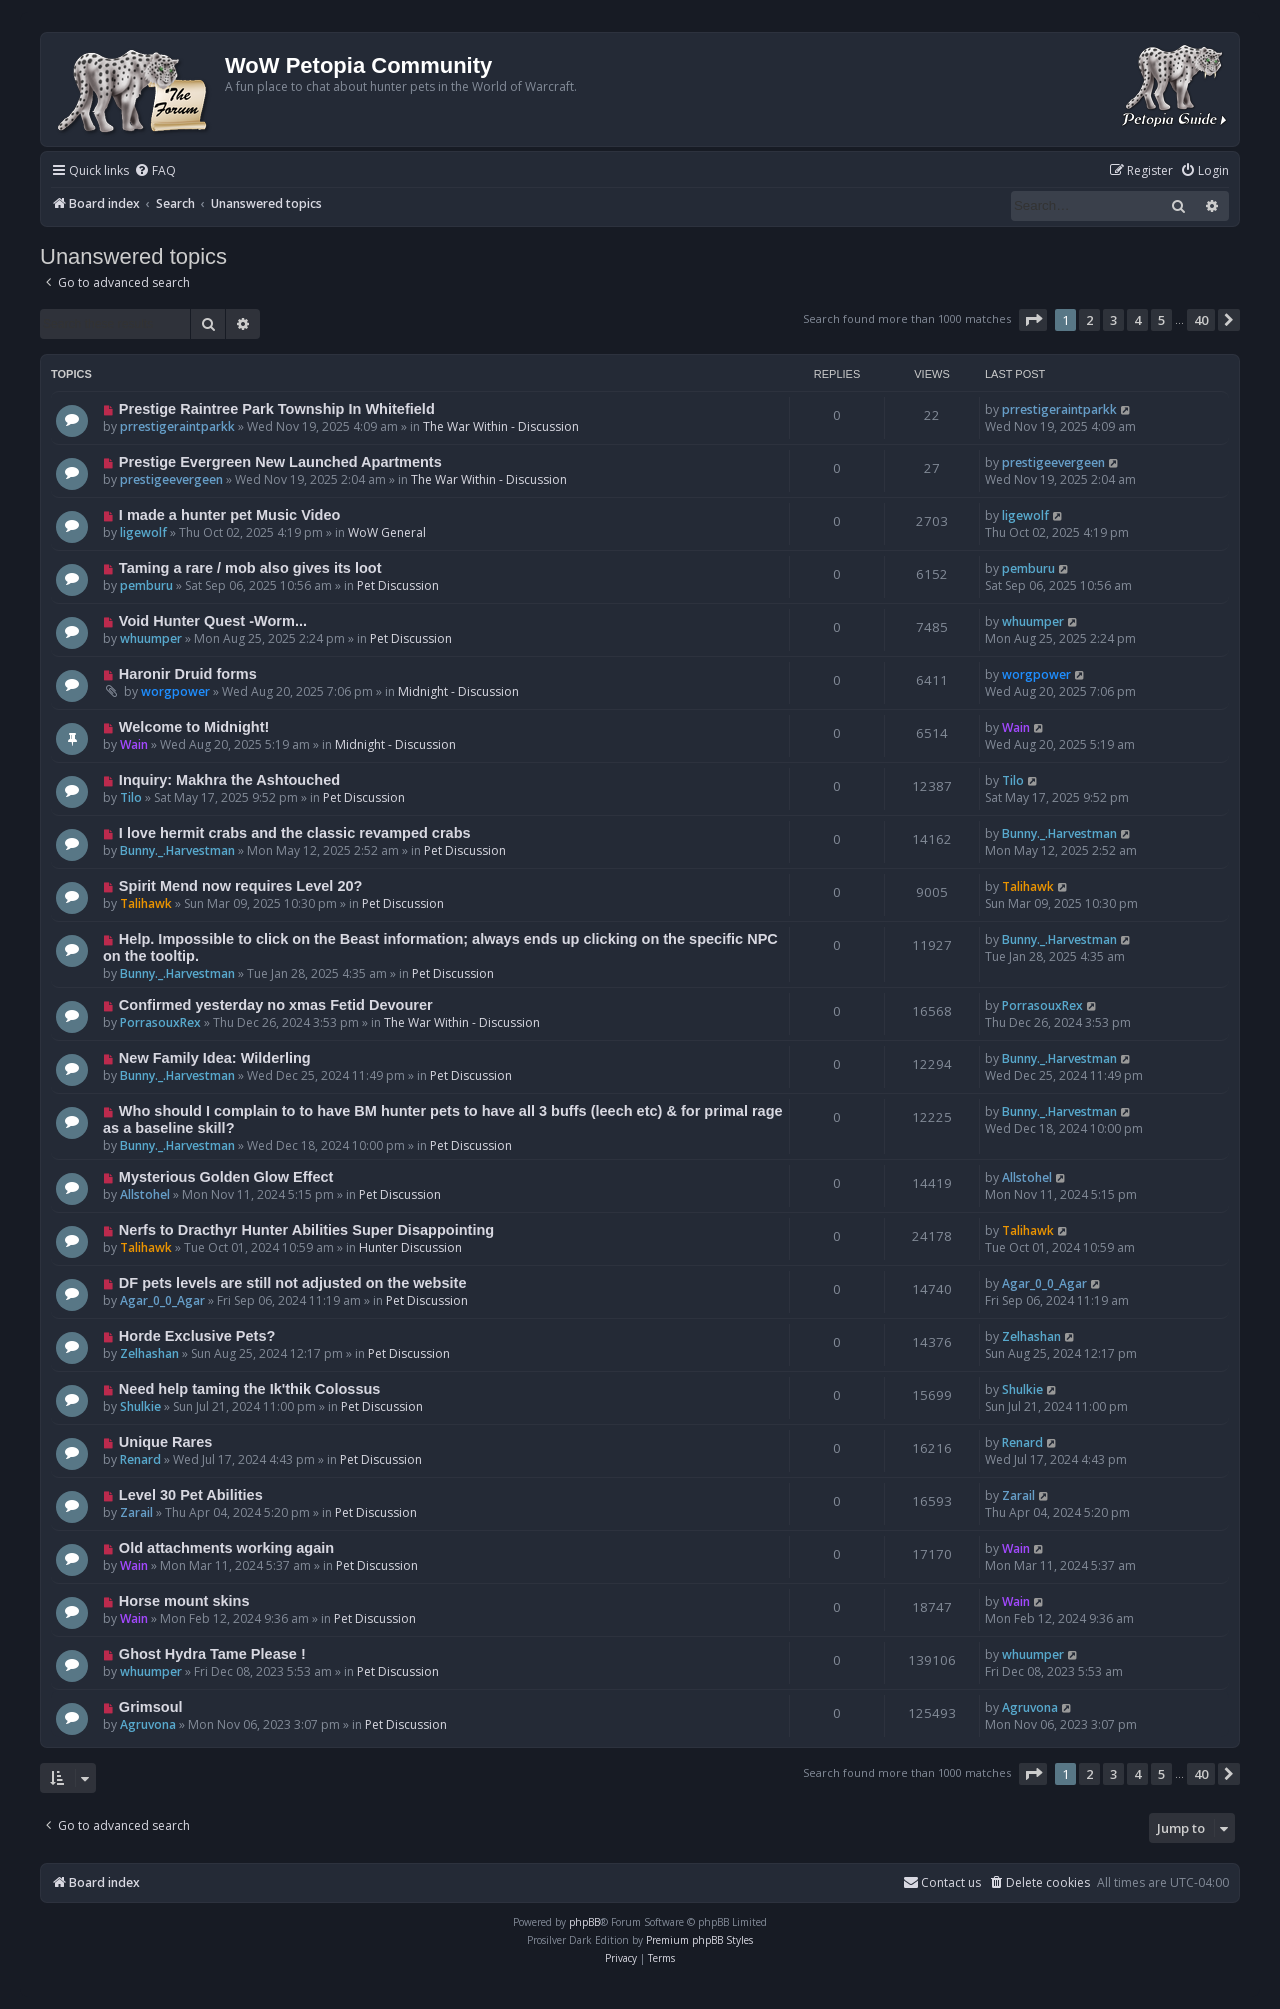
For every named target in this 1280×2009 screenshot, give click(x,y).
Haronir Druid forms (188, 674)
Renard (140, 1459)
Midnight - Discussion (458, 691)
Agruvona (148, 1724)
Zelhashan (149, 1353)
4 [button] (1137, 320)
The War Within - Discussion (501, 426)
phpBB (584, 1922)
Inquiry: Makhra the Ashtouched (229, 780)
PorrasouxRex (160, 1022)
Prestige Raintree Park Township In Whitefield (277, 409)
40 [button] (1201, 320)
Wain (134, 744)
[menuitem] (155, 171)
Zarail (136, 1512)
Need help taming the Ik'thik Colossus (250, 1389)
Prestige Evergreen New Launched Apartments (280, 462)
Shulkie (140, 1406)
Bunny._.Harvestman (177, 850)
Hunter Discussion (410, 1247)
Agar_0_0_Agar (162, 1300)
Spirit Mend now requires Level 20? (241, 886)
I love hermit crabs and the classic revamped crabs (295, 833)
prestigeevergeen (171, 479)
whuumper (151, 638)
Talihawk (146, 903)
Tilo (131, 797)
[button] (1033, 320)
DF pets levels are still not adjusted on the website (293, 1283)
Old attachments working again (226, 1548)
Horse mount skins (184, 1601)
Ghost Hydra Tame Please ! (212, 1654)
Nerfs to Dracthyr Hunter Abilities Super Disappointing (306, 1230)
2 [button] (1089, 320)
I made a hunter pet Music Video (230, 515)
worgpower (175, 691)
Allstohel (145, 1194)
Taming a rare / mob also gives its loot (250, 568)
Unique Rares (166, 1442)
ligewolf (143, 532)
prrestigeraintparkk (177, 426)
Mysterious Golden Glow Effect (226, 1177)
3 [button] (1113, 320)
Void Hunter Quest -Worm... (213, 621)
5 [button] (1161, 320)
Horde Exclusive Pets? (197, 1336)
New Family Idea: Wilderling (215, 1058)
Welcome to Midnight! (194, 727)
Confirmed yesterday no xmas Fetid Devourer (276, 1005)
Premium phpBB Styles (699, 1940)
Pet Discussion (398, 585)
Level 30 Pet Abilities (191, 1495)
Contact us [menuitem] (942, 1882)
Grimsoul (151, 1707)
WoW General (387, 532)
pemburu (146, 585)
